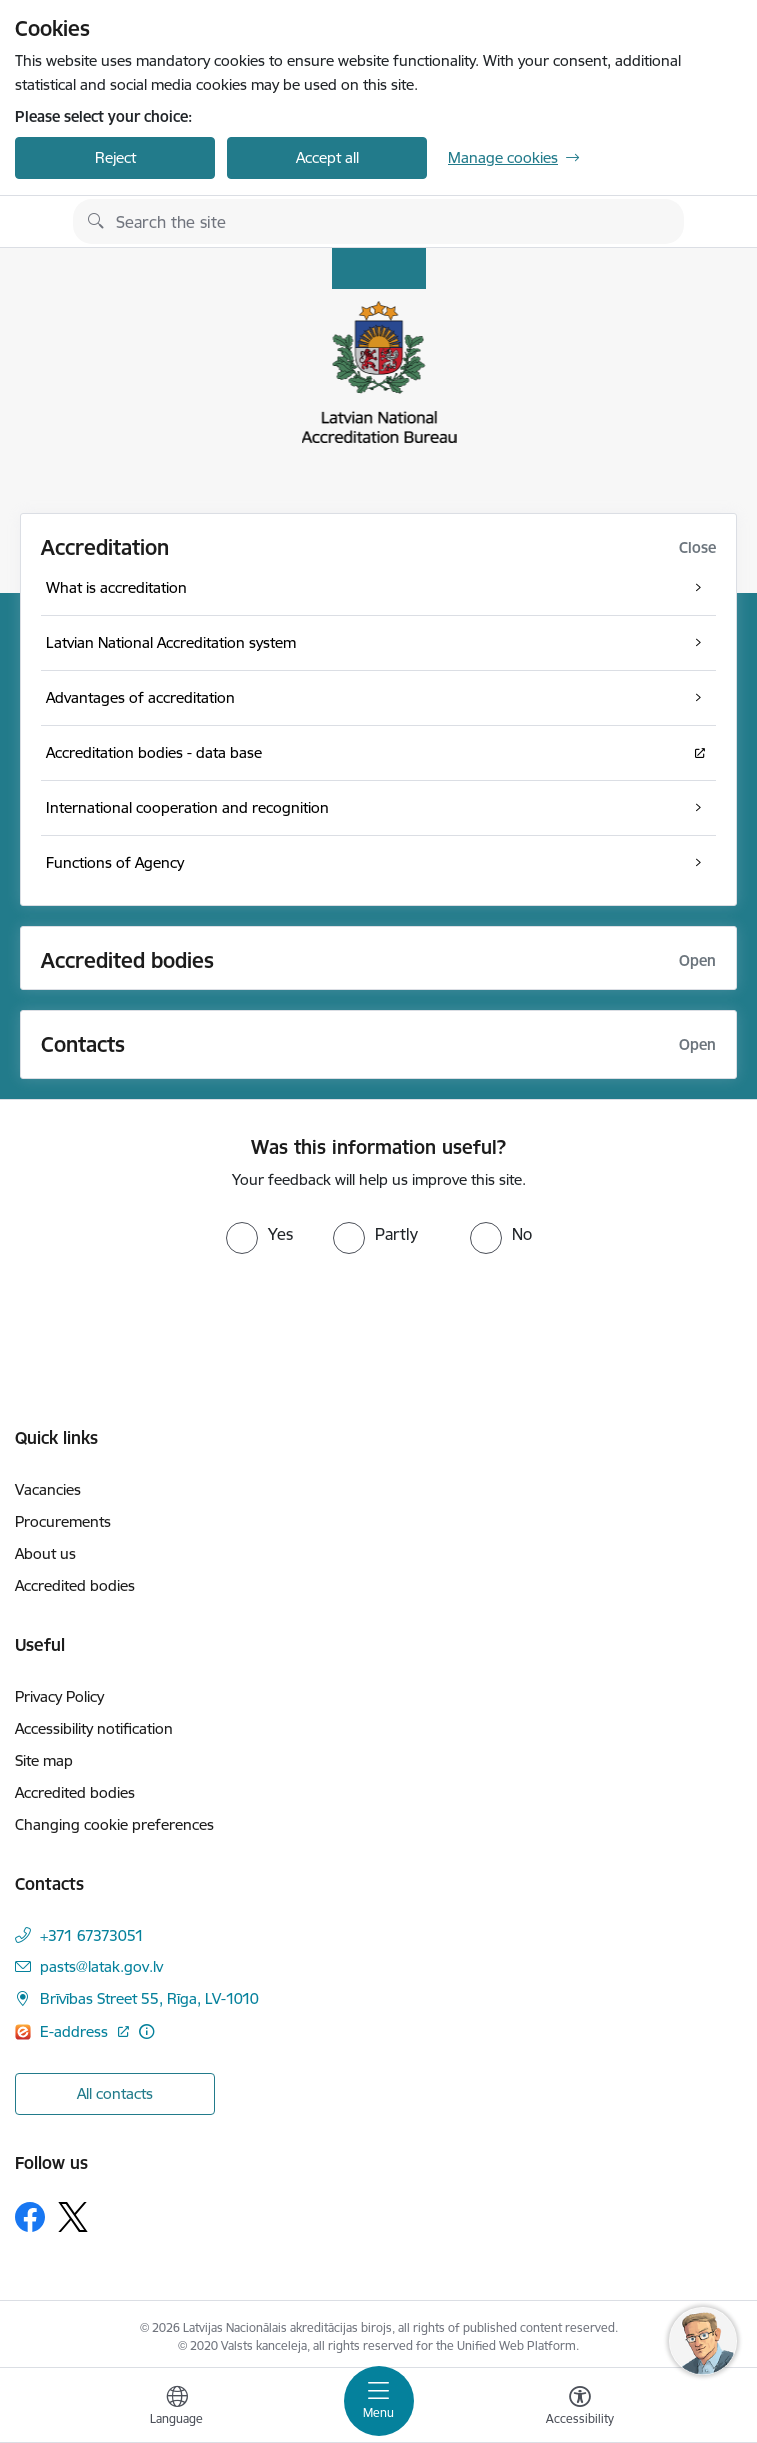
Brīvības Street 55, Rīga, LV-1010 (149, 1998)
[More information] (146, 2031)
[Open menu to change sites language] (177, 2408)
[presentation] (167, 1329)
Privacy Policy (59, 1696)
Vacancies (48, 1489)
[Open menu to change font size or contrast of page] (580, 2408)
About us (45, 1553)
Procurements (63, 1521)
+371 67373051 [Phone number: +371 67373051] (92, 1935)
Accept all (327, 157)
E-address (76, 2031)
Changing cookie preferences (114, 1824)
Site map (44, 1760)
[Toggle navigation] (379, 2401)
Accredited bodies (75, 1585)
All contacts (115, 2093)
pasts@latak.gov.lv (101, 1966)
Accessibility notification (94, 1728)
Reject (115, 157)
